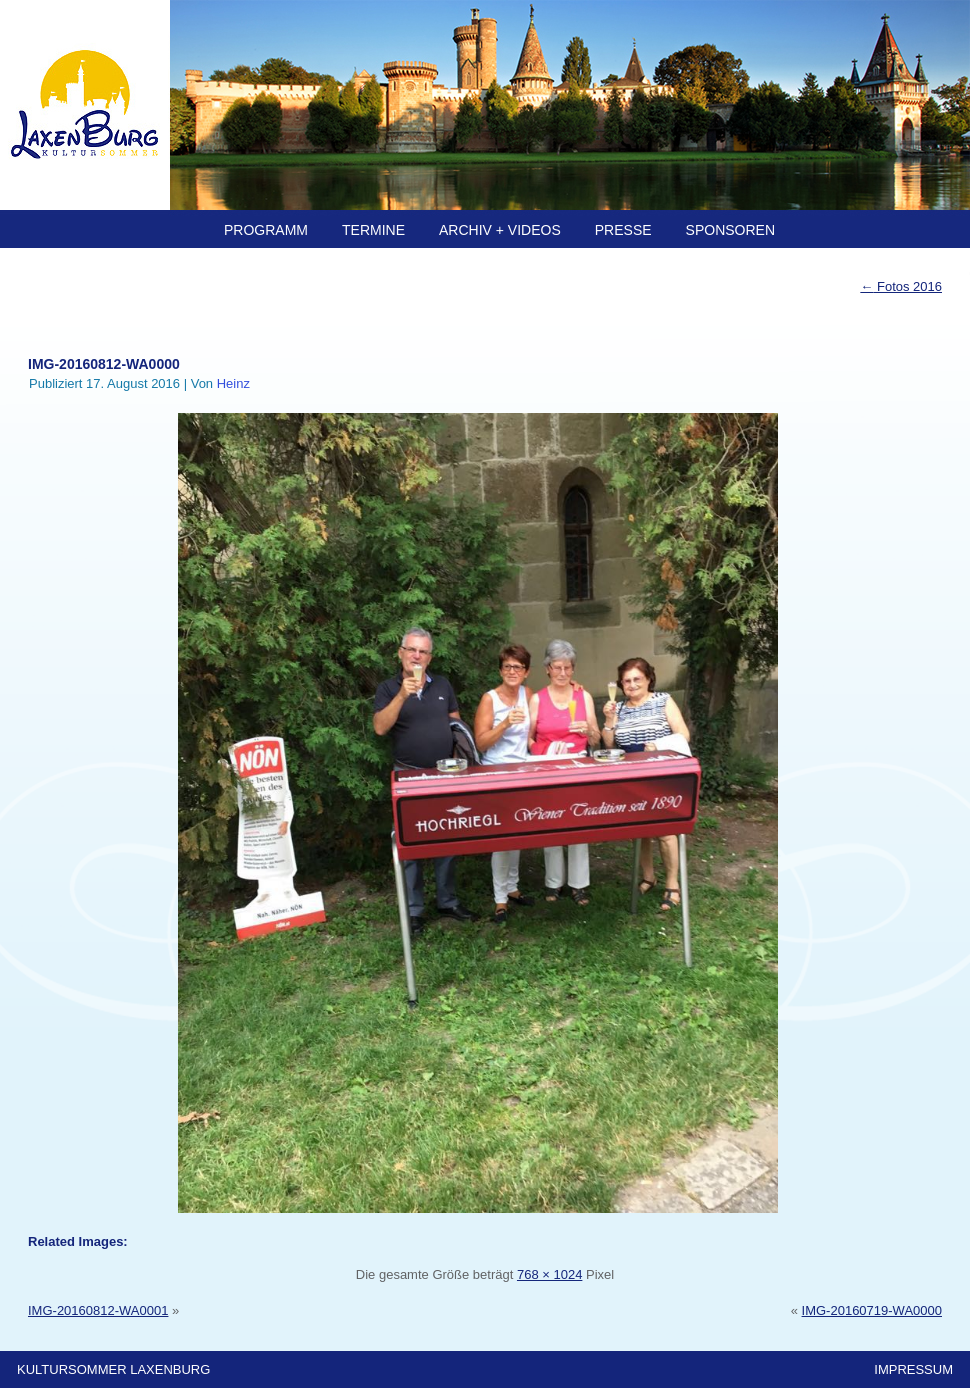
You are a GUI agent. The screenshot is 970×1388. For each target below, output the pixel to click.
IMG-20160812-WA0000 (104, 364)
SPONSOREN (730, 230)
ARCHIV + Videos (500, 230)
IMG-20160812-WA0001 (98, 1310)
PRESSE (623, 230)
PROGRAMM (266, 230)
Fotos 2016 (901, 286)
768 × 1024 (549, 1274)
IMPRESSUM (913, 1369)
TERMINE (373, 230)
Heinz (233, 383)
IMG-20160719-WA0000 (872, 1310)
